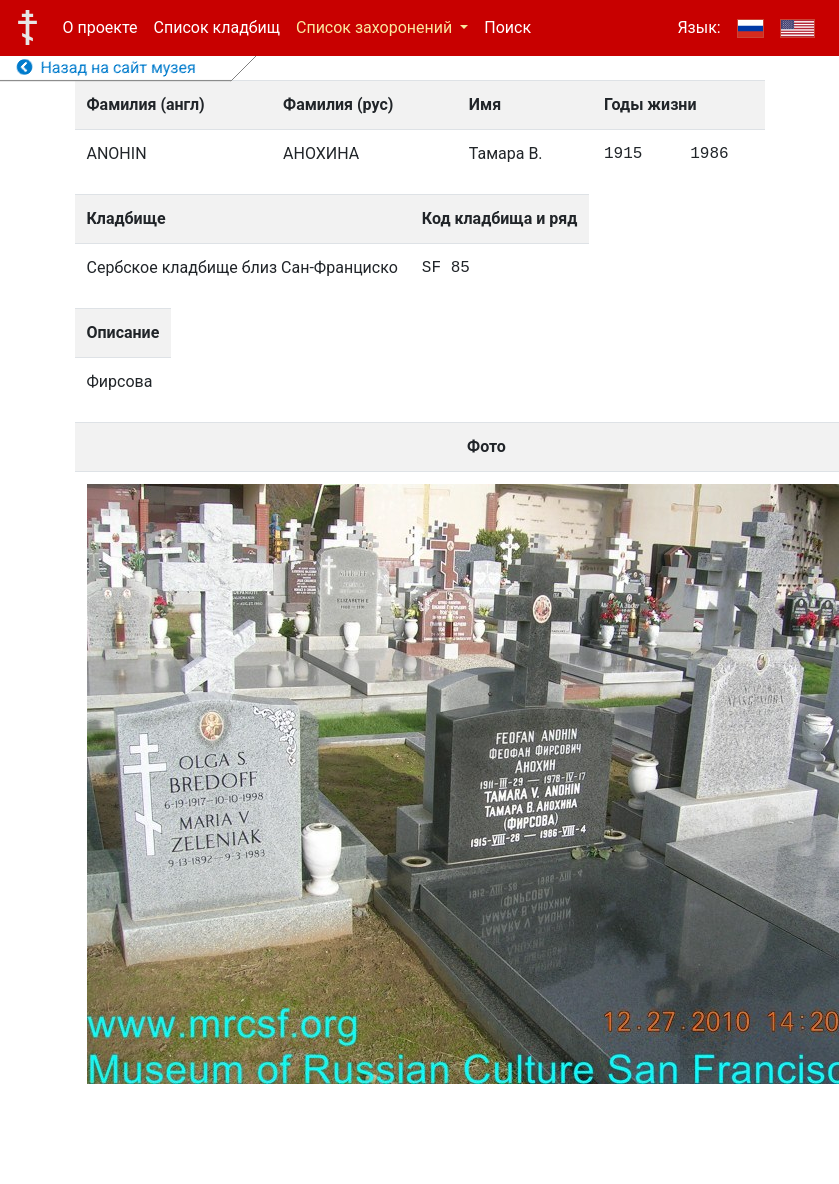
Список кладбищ (217, 27)
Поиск (507, 27)
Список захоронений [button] (376, 27)
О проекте (100, 27)
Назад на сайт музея (106, 67)
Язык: (698, 27)
